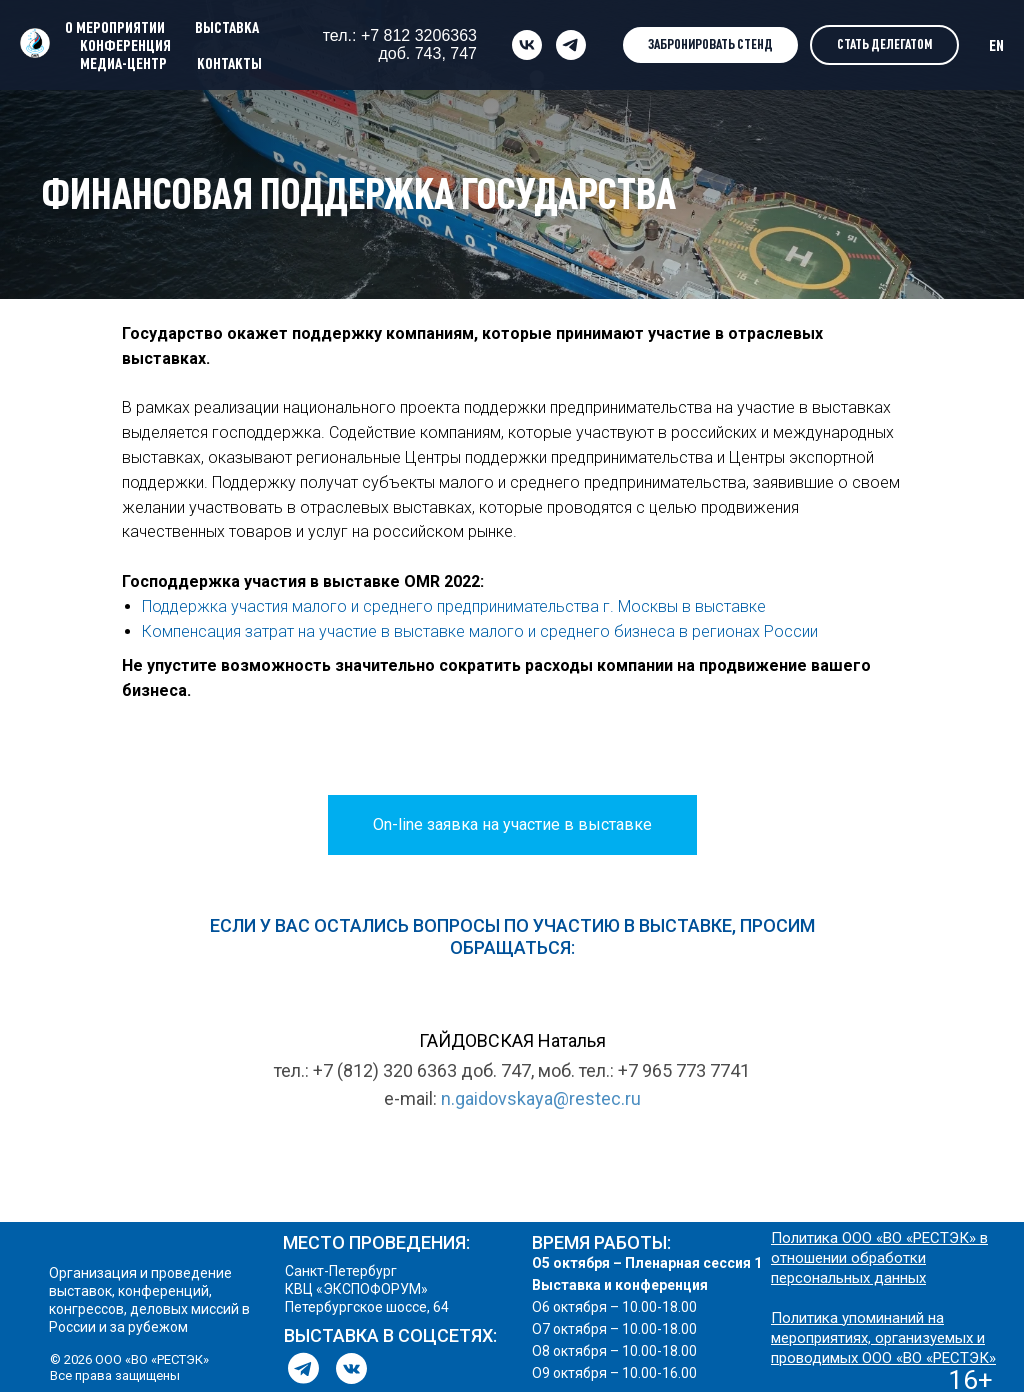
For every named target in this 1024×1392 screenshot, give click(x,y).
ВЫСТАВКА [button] (227, 27)
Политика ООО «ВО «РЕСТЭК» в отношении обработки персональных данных (879, 1258)
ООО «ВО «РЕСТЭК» (929, 1358)
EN (996, 45)
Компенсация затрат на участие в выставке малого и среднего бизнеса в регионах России (480, 631)
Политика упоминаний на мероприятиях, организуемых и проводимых (878, 1338)
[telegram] (571, 45)
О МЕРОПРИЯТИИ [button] (115, 27)
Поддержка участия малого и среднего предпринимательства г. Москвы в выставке (454, 606)
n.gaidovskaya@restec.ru (541, 1098)
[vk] (527, 45)
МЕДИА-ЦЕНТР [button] (123, 63)
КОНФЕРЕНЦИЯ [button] (125, 45)
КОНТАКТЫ (229, 63)
